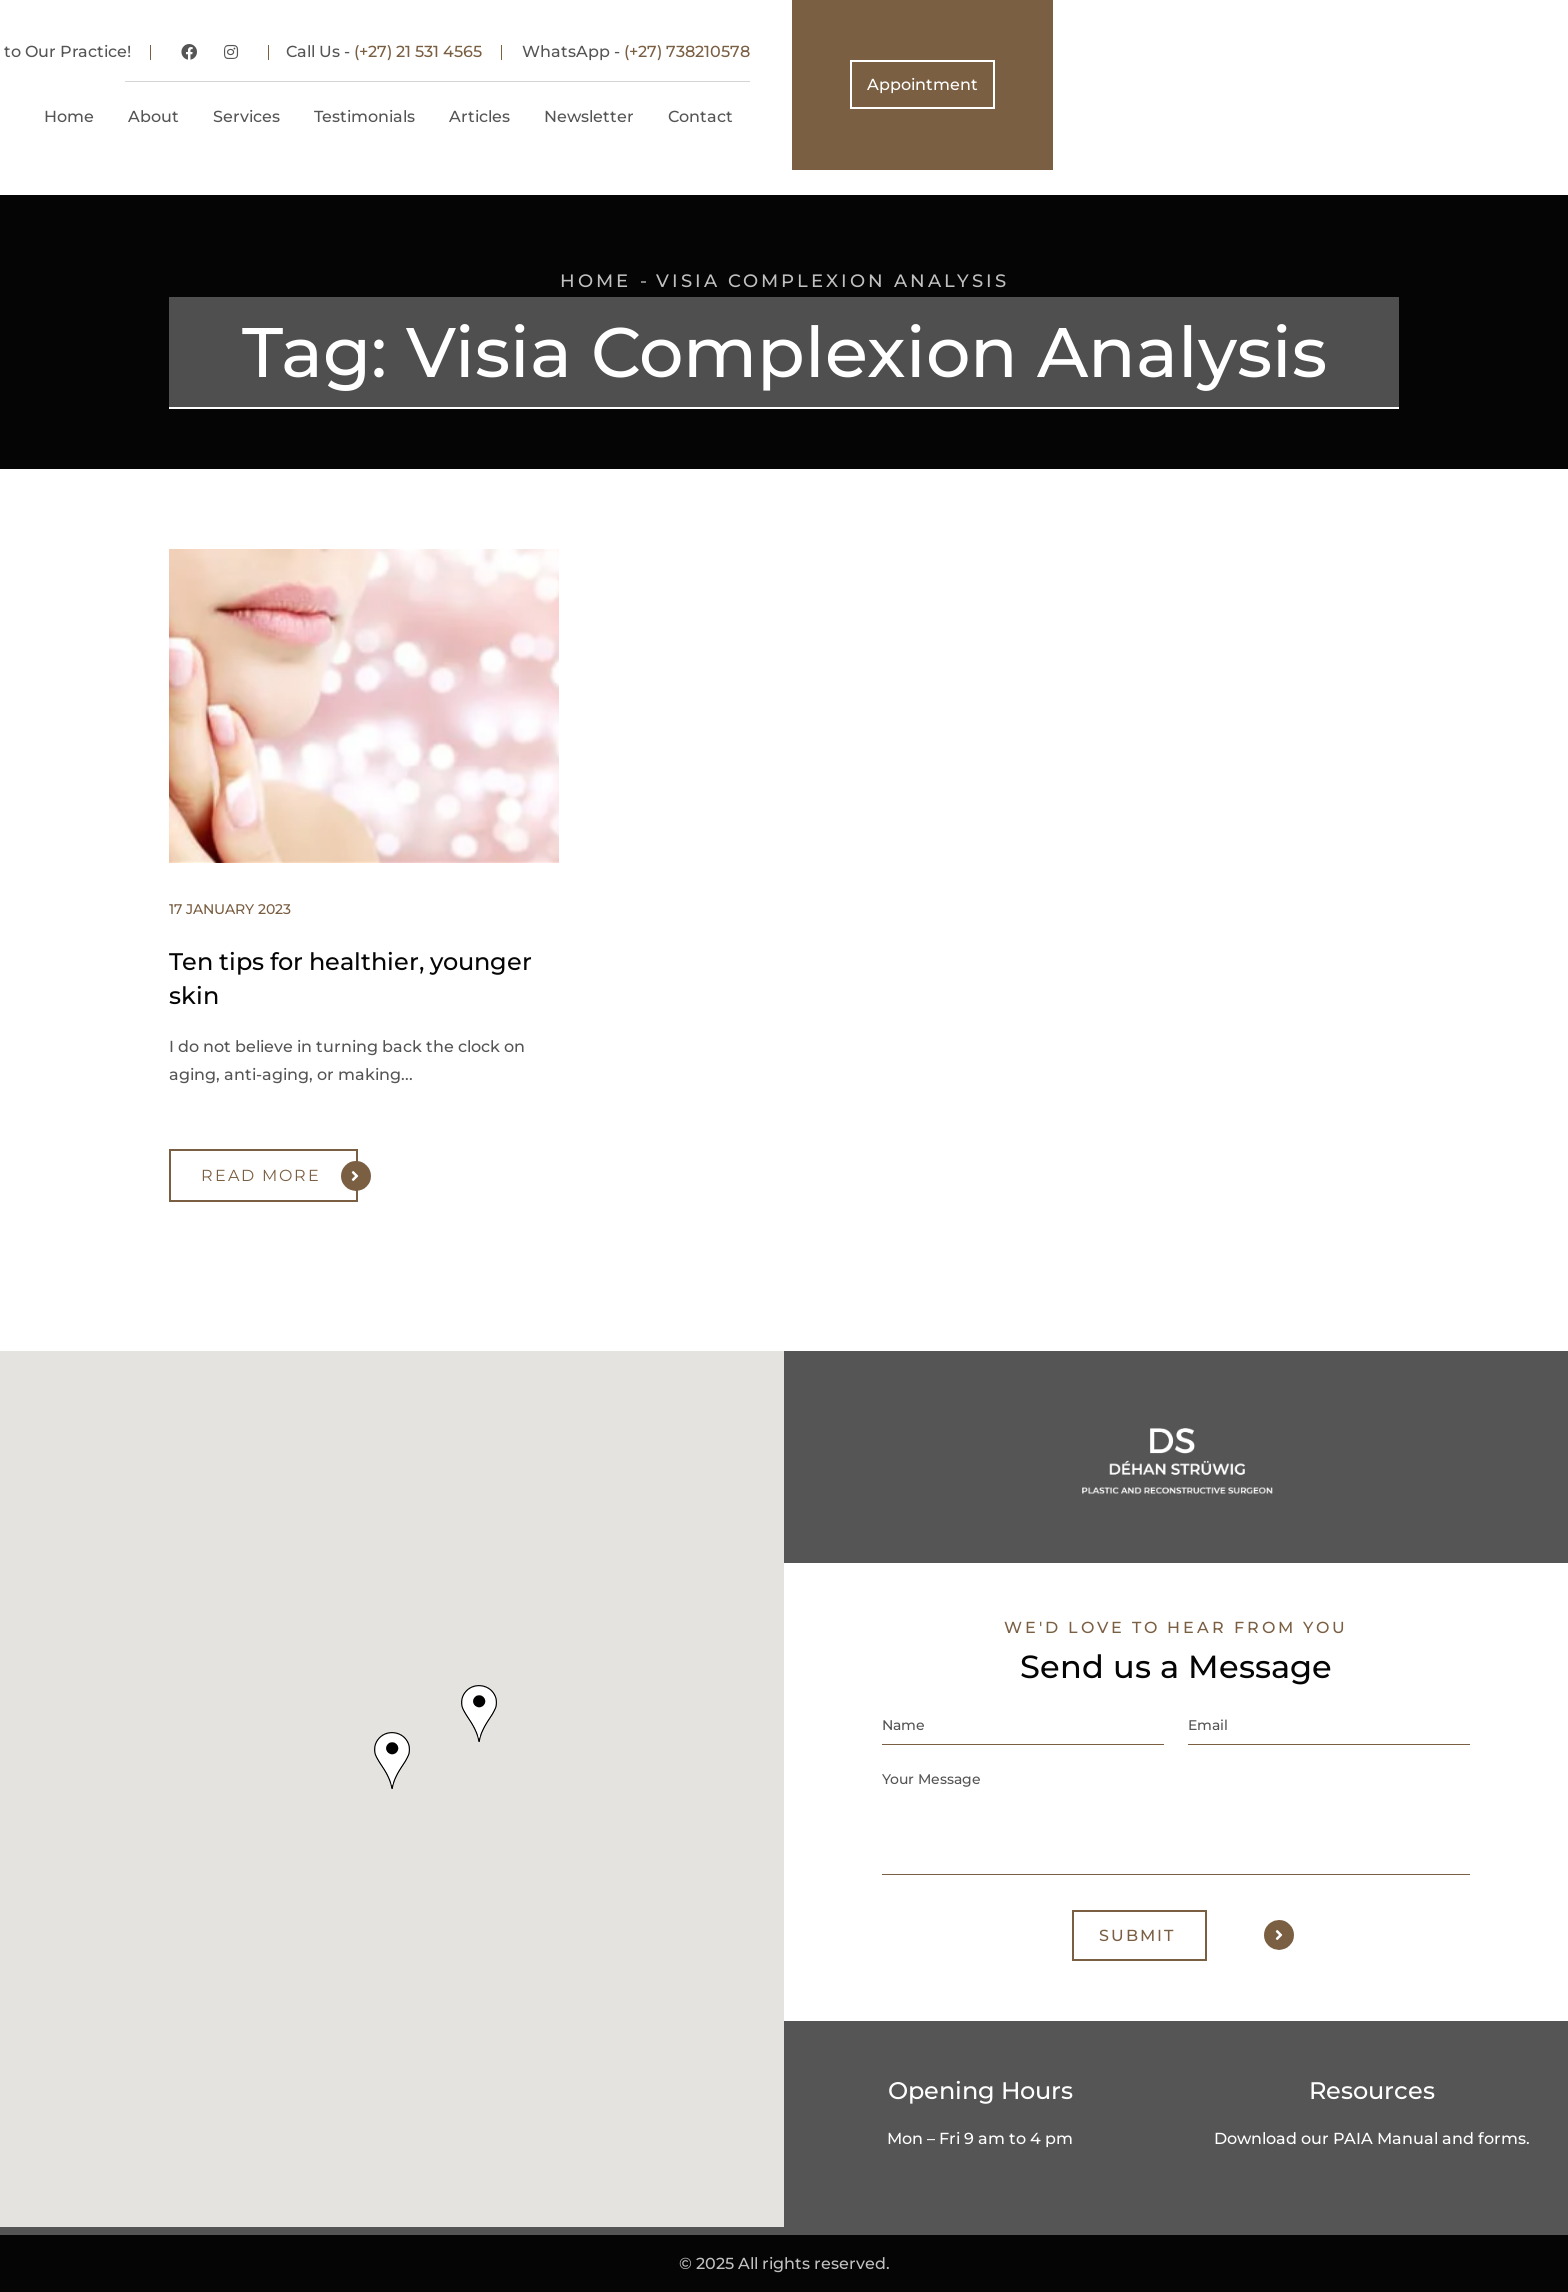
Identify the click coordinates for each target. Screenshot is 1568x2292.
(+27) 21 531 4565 (933, 51)
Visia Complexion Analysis (832, 281)
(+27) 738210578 (1202, 51)
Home (595, 281)
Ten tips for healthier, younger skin (350, 978)
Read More (279, 1176)
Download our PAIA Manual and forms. (1372, 2137)
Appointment (1437, 84)
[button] (392, 1759)
